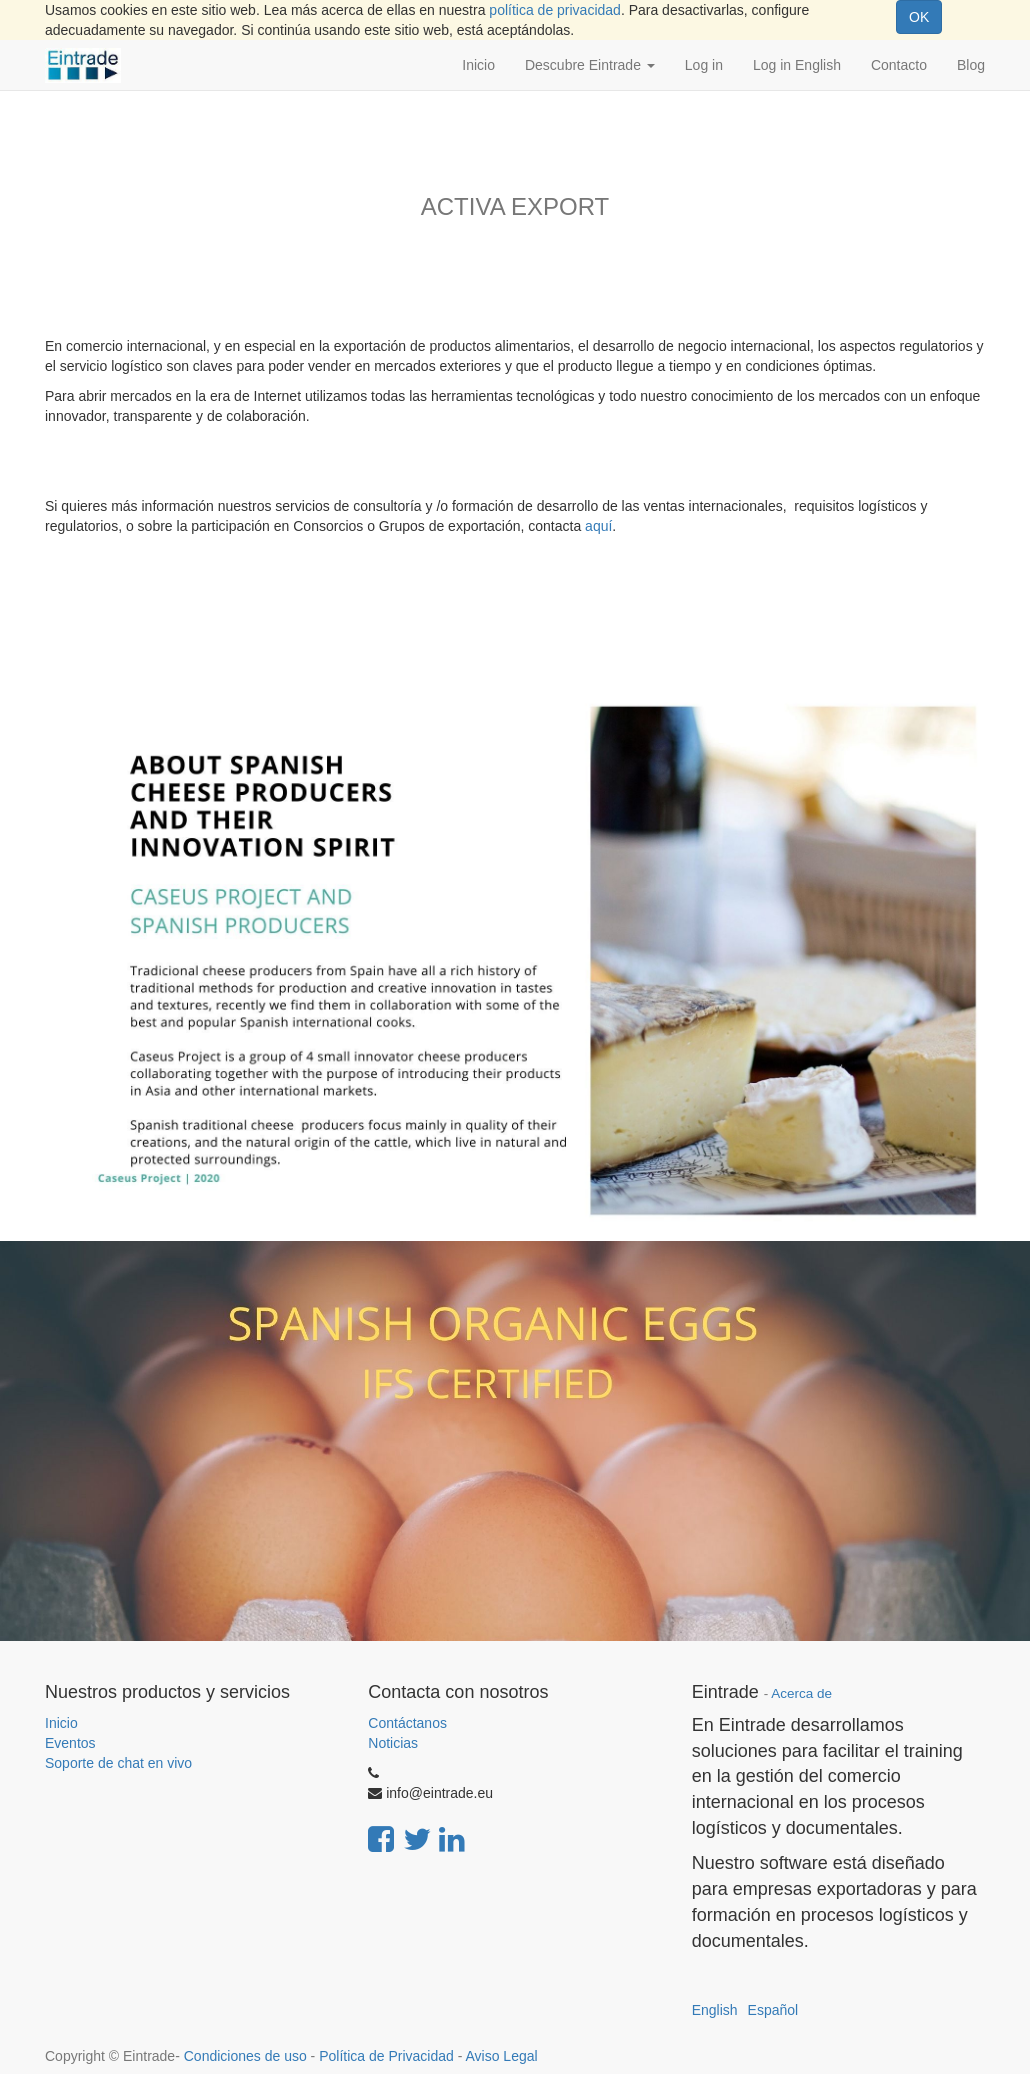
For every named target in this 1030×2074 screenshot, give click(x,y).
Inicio (61, 1723)
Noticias (393, 1743)
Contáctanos (407, 1723)
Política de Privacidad (386, 2056)
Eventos (70, 1743)
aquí (598, 526)
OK (919, 17)
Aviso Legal (501, 2056)
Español (773, 2010)
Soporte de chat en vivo (118, 1763)
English (715, 2010)
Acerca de (801, 1693)
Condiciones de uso (245, 2056)
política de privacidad (555, 10)
